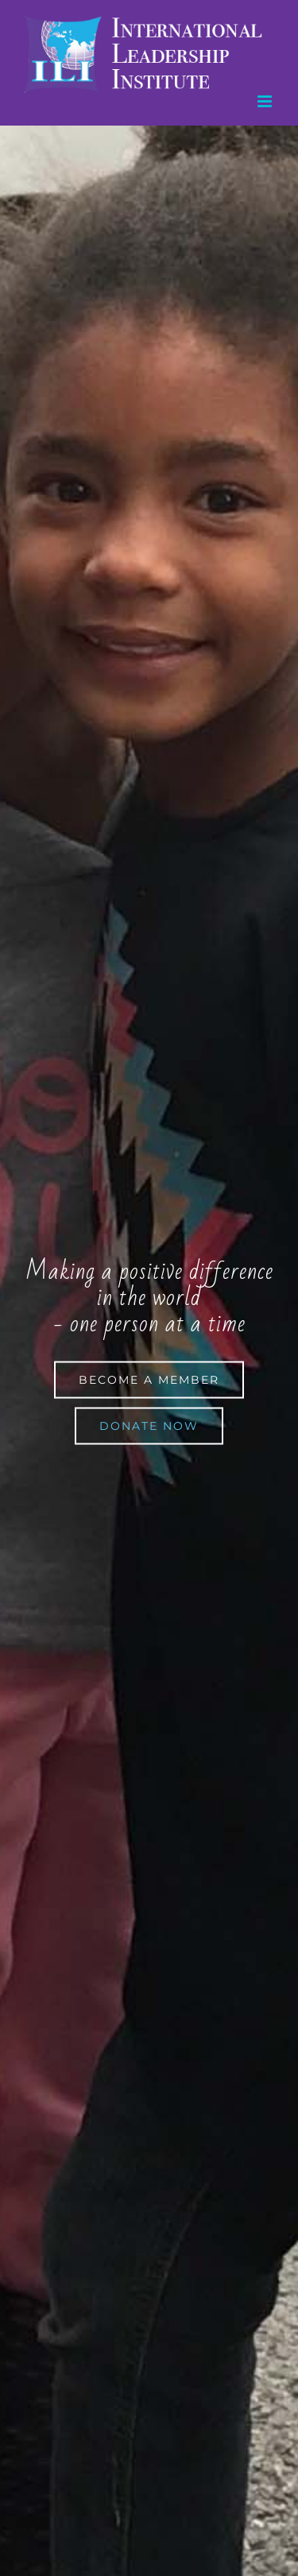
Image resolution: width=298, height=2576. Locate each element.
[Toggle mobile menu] (265, 101)
